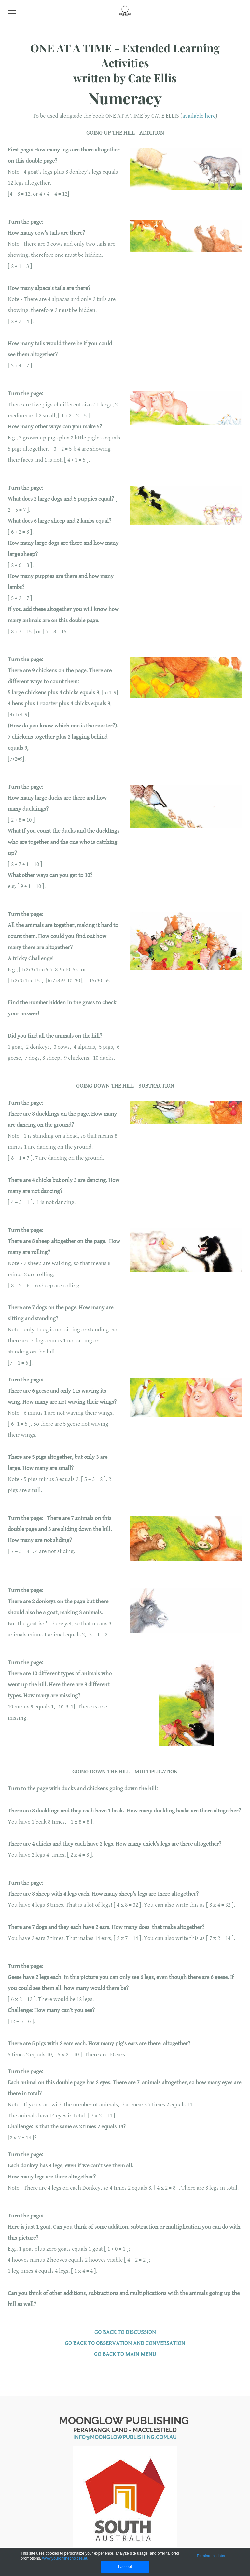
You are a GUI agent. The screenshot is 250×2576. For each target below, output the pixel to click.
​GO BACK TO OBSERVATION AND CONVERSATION (125, 2343)
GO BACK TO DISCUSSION (125, 2332)
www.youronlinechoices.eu (65, 2558)
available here (198, 115)
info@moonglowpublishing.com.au (125, 2437)
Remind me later (211, 2556)
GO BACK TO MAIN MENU (125, 2354)
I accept (125, 2566)
